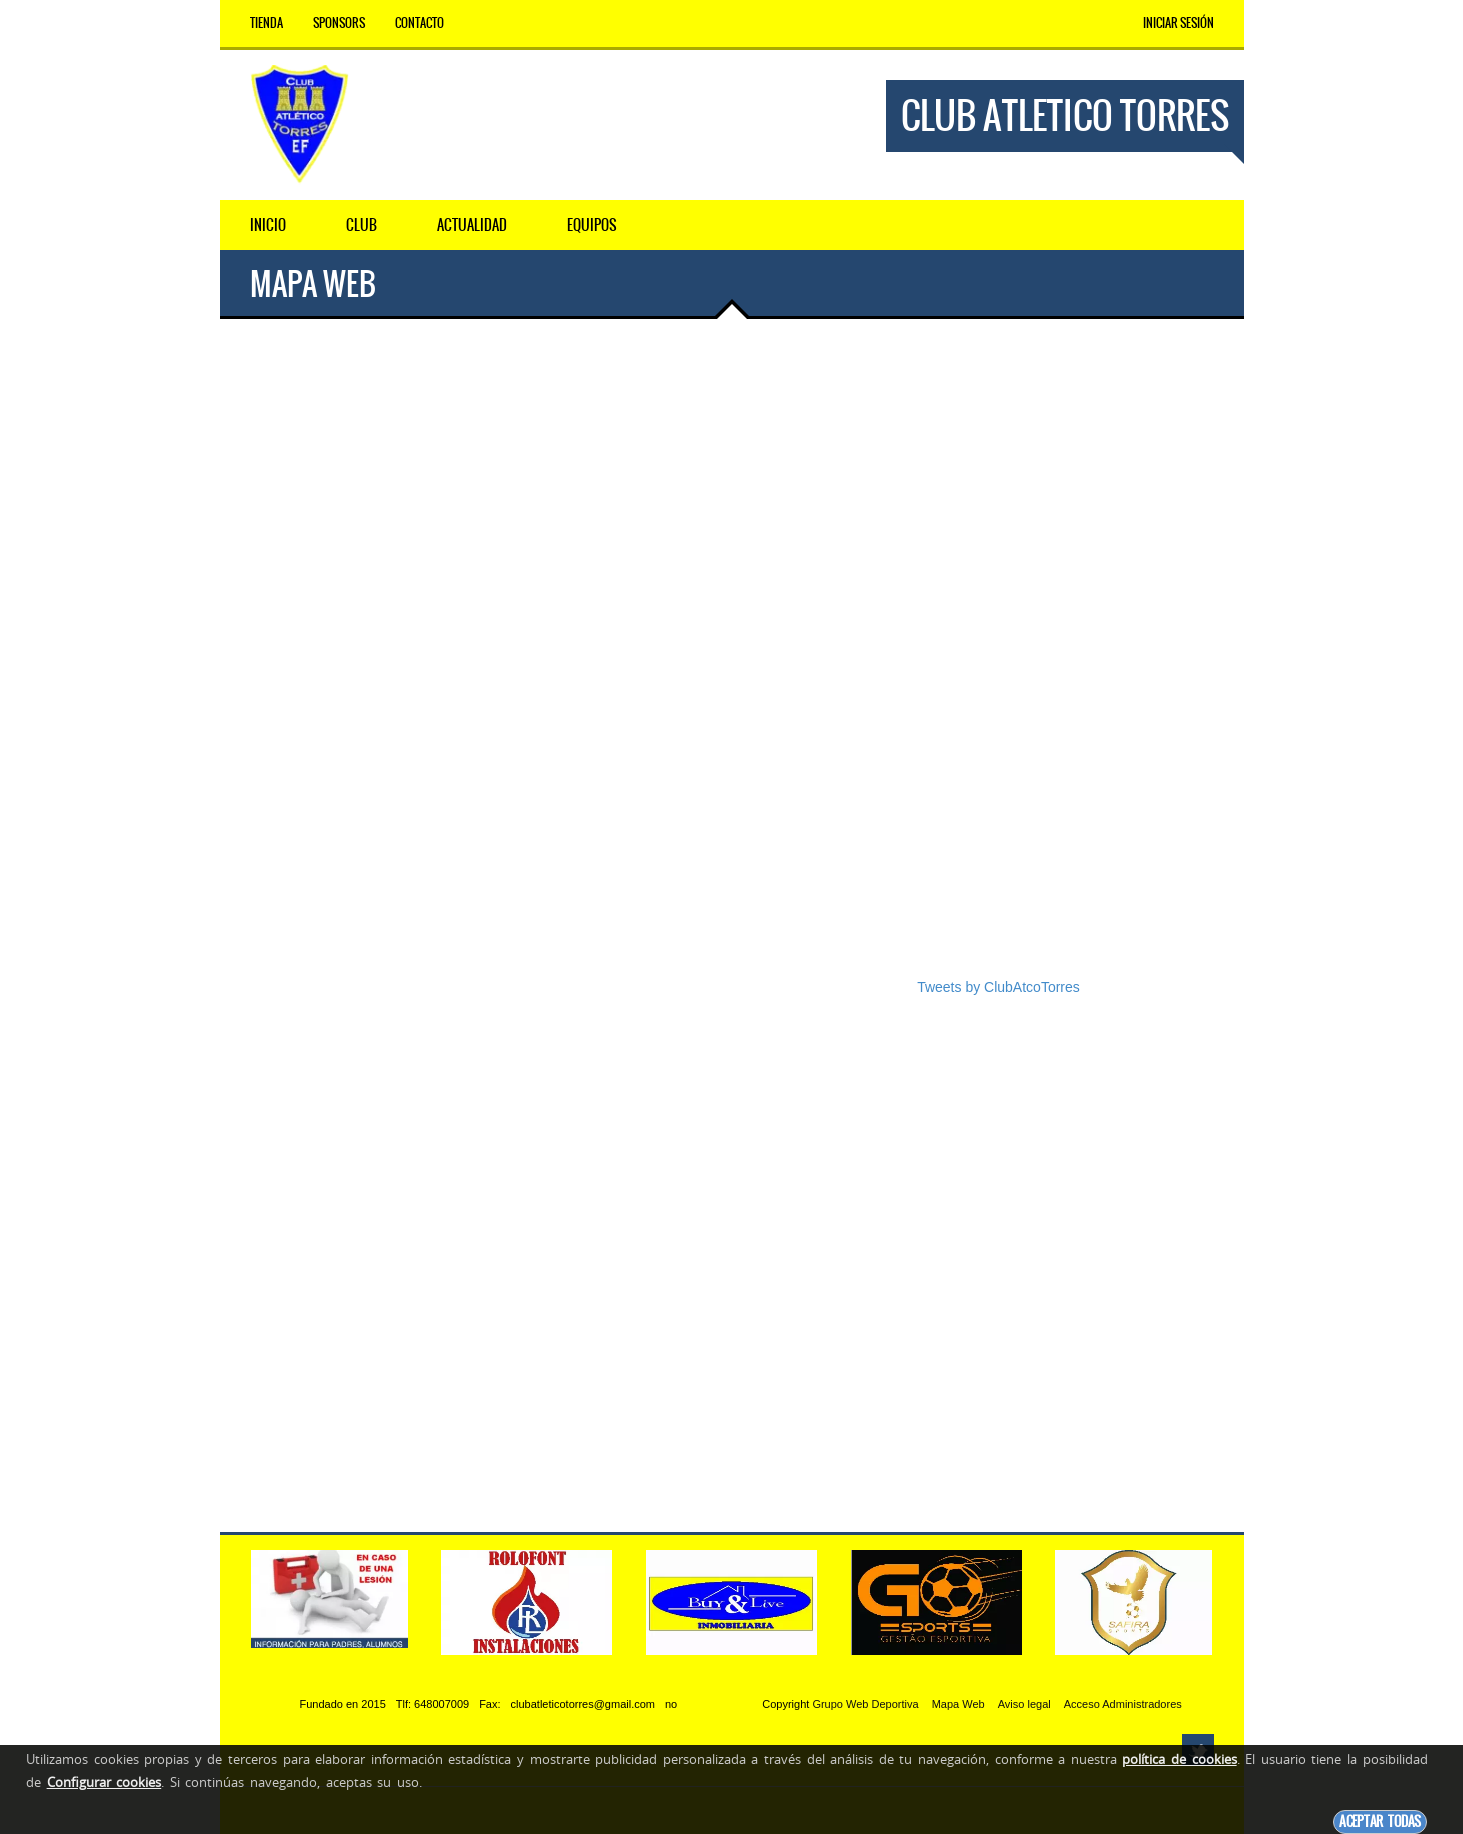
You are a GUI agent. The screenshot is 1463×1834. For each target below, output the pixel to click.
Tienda (266, 23)
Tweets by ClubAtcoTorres (998, 987)
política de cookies (1179, 1759)
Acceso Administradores (1123, 1704)
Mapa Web (958, 1704)
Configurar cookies (104, 1782)
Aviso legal (1024, 1704)
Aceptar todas (1380, 1821)
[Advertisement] (1065, 663)
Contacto (419, 23)
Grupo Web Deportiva (865, 1704)
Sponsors (339, 23)
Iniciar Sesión (1178, 23)
